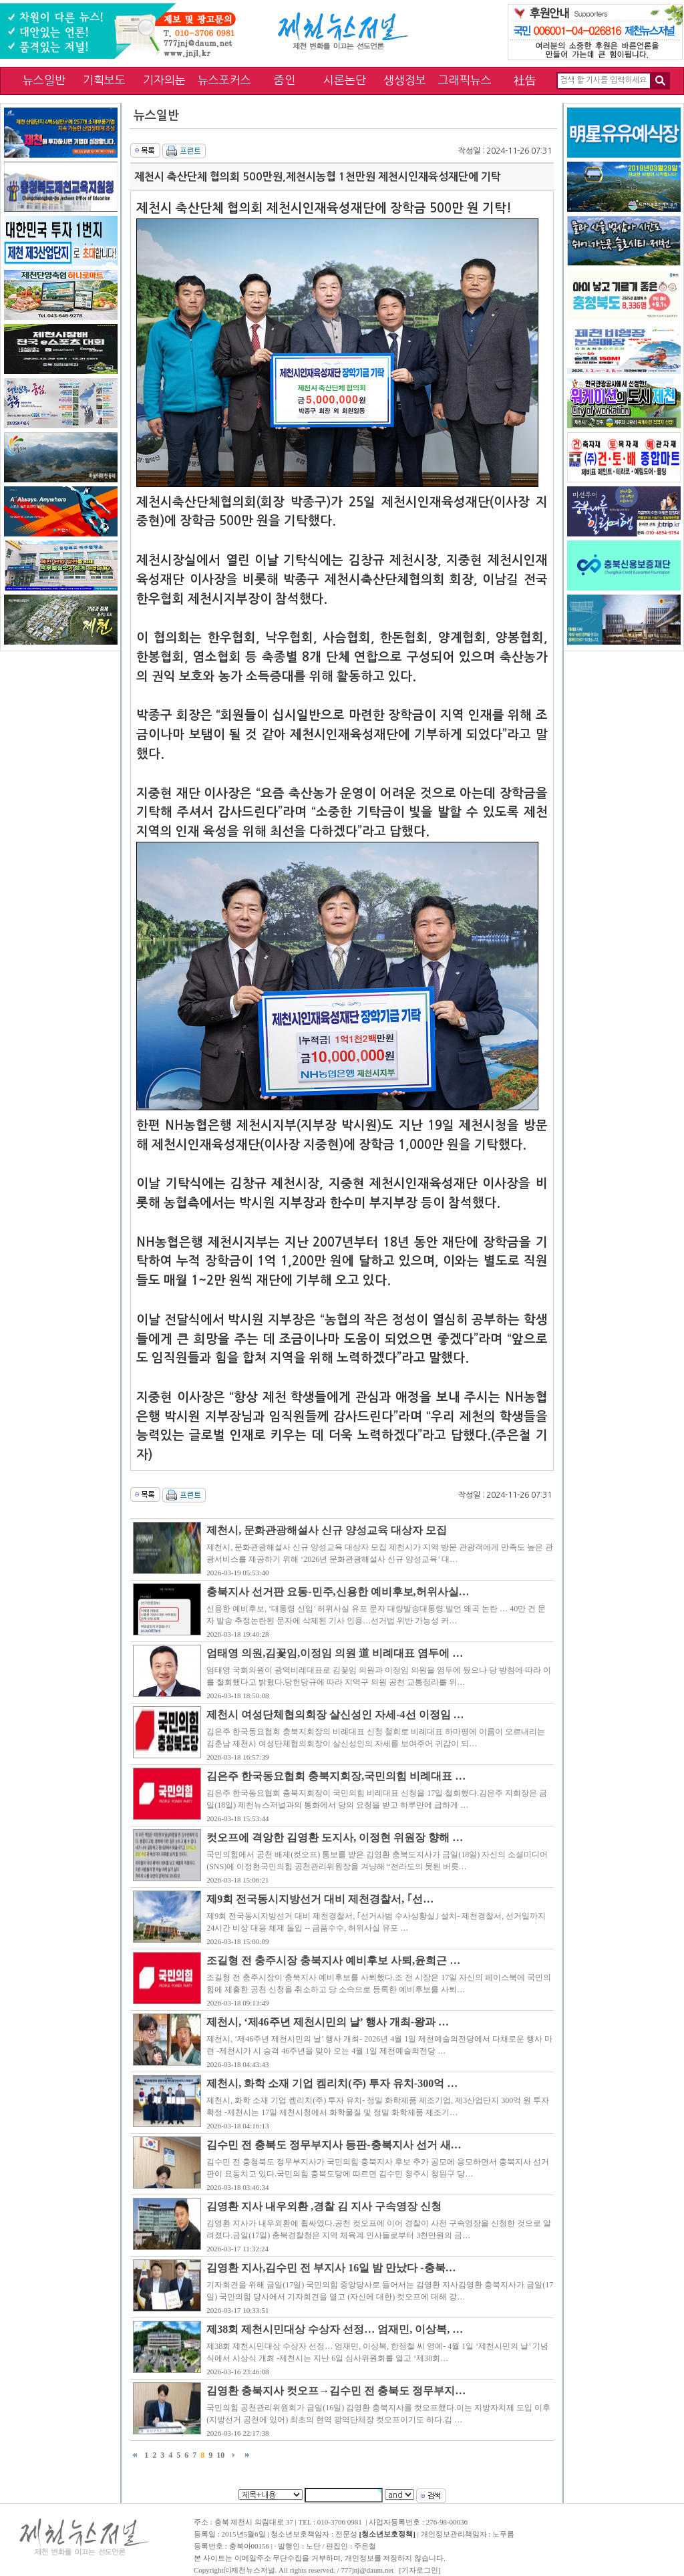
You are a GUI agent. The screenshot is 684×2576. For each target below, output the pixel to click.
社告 (525, 80)
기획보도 (104, 80)
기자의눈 (164, 80)
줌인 (284, 80)
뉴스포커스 (224, 80)
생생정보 (404, 80)
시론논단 (344, 80)
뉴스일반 (44, 80)
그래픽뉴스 (465, 80)
